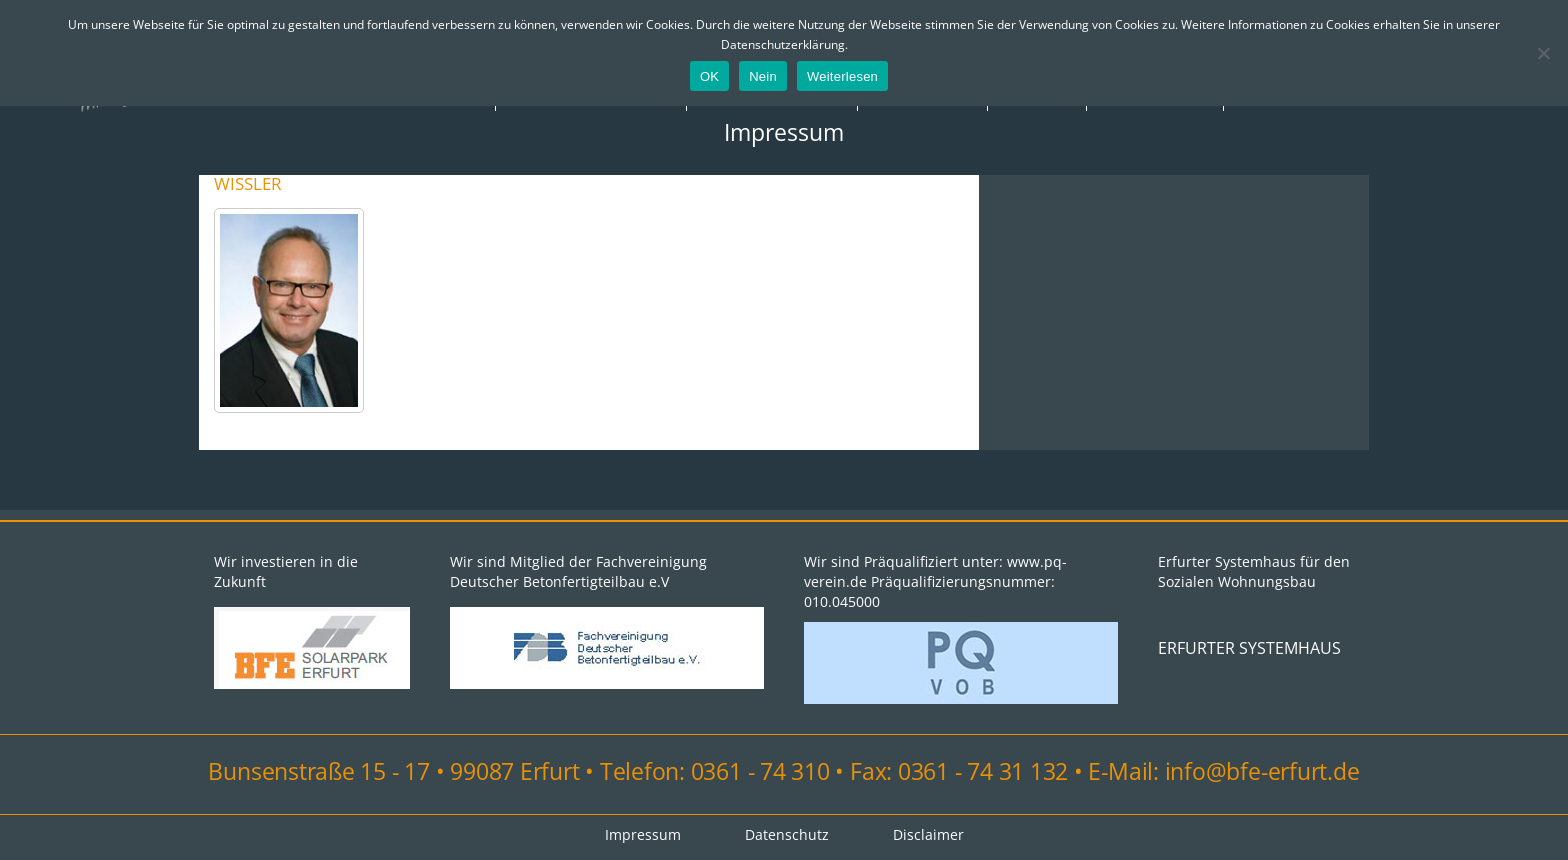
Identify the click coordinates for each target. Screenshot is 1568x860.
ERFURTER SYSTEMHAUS (1249, 648)
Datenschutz (787, 834)
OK (709, 76)
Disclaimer (928, 834)
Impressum (784, 132)
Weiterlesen (842, 76)
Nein (763, 76)
